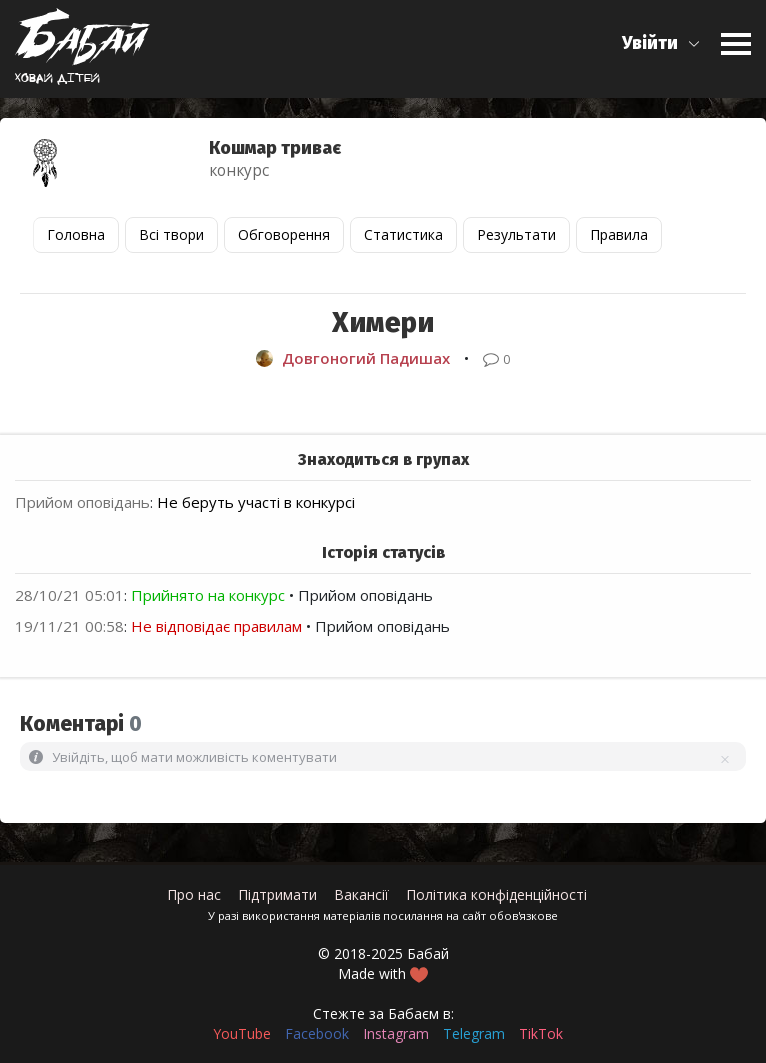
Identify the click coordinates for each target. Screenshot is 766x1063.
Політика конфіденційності (496, 894)
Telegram (474, 1033)
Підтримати (277, 894)
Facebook (317, 1033)
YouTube (242, 1033)
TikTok (541, 1033)
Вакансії (361, 894)
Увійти (650, 43)
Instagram (396, 1033)
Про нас (194, 894)
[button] (661, 43)
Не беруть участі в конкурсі (256, 502)
